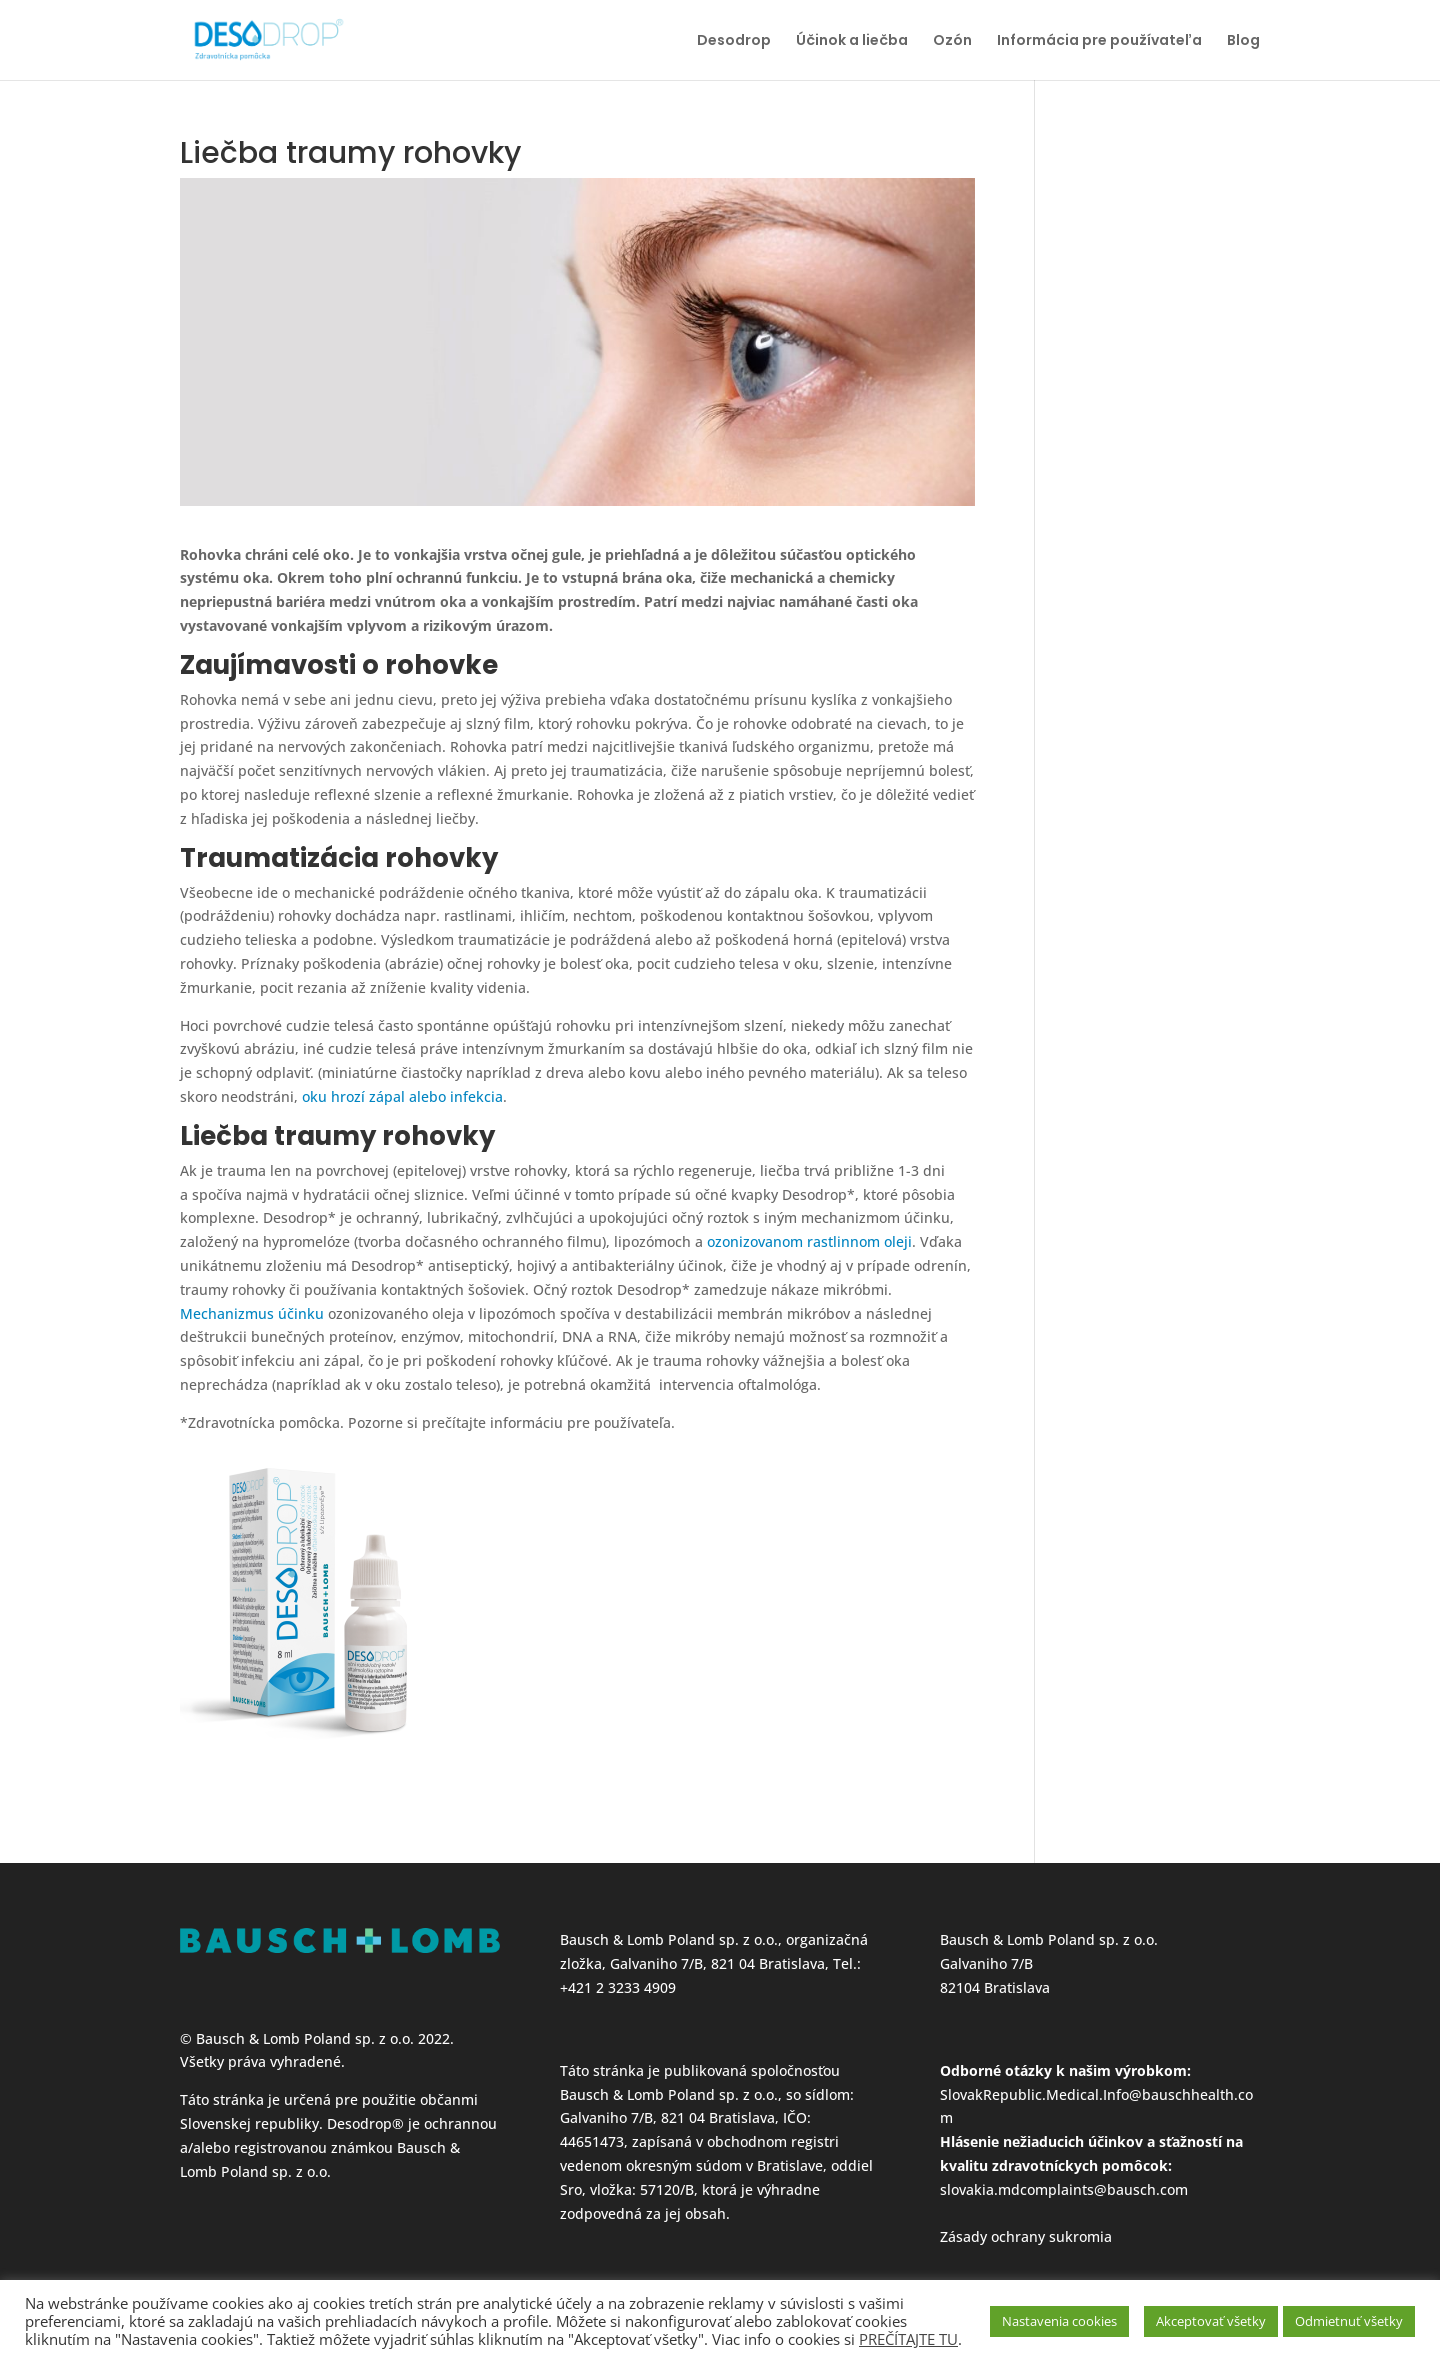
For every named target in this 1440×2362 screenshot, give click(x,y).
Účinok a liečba (852, 41)
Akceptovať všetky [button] (1211, 2321)
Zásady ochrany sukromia (1026, 2236)
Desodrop (734, 41)
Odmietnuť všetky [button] (1349, 2321)
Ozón (952, 41)
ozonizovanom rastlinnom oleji (809, 1241)
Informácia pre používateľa (1099, 41)
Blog (1243, 41)
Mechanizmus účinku (252, 1313)
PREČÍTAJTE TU (908, 2339)
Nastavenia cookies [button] (1059, 2321)
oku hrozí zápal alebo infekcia (402, 1096)
